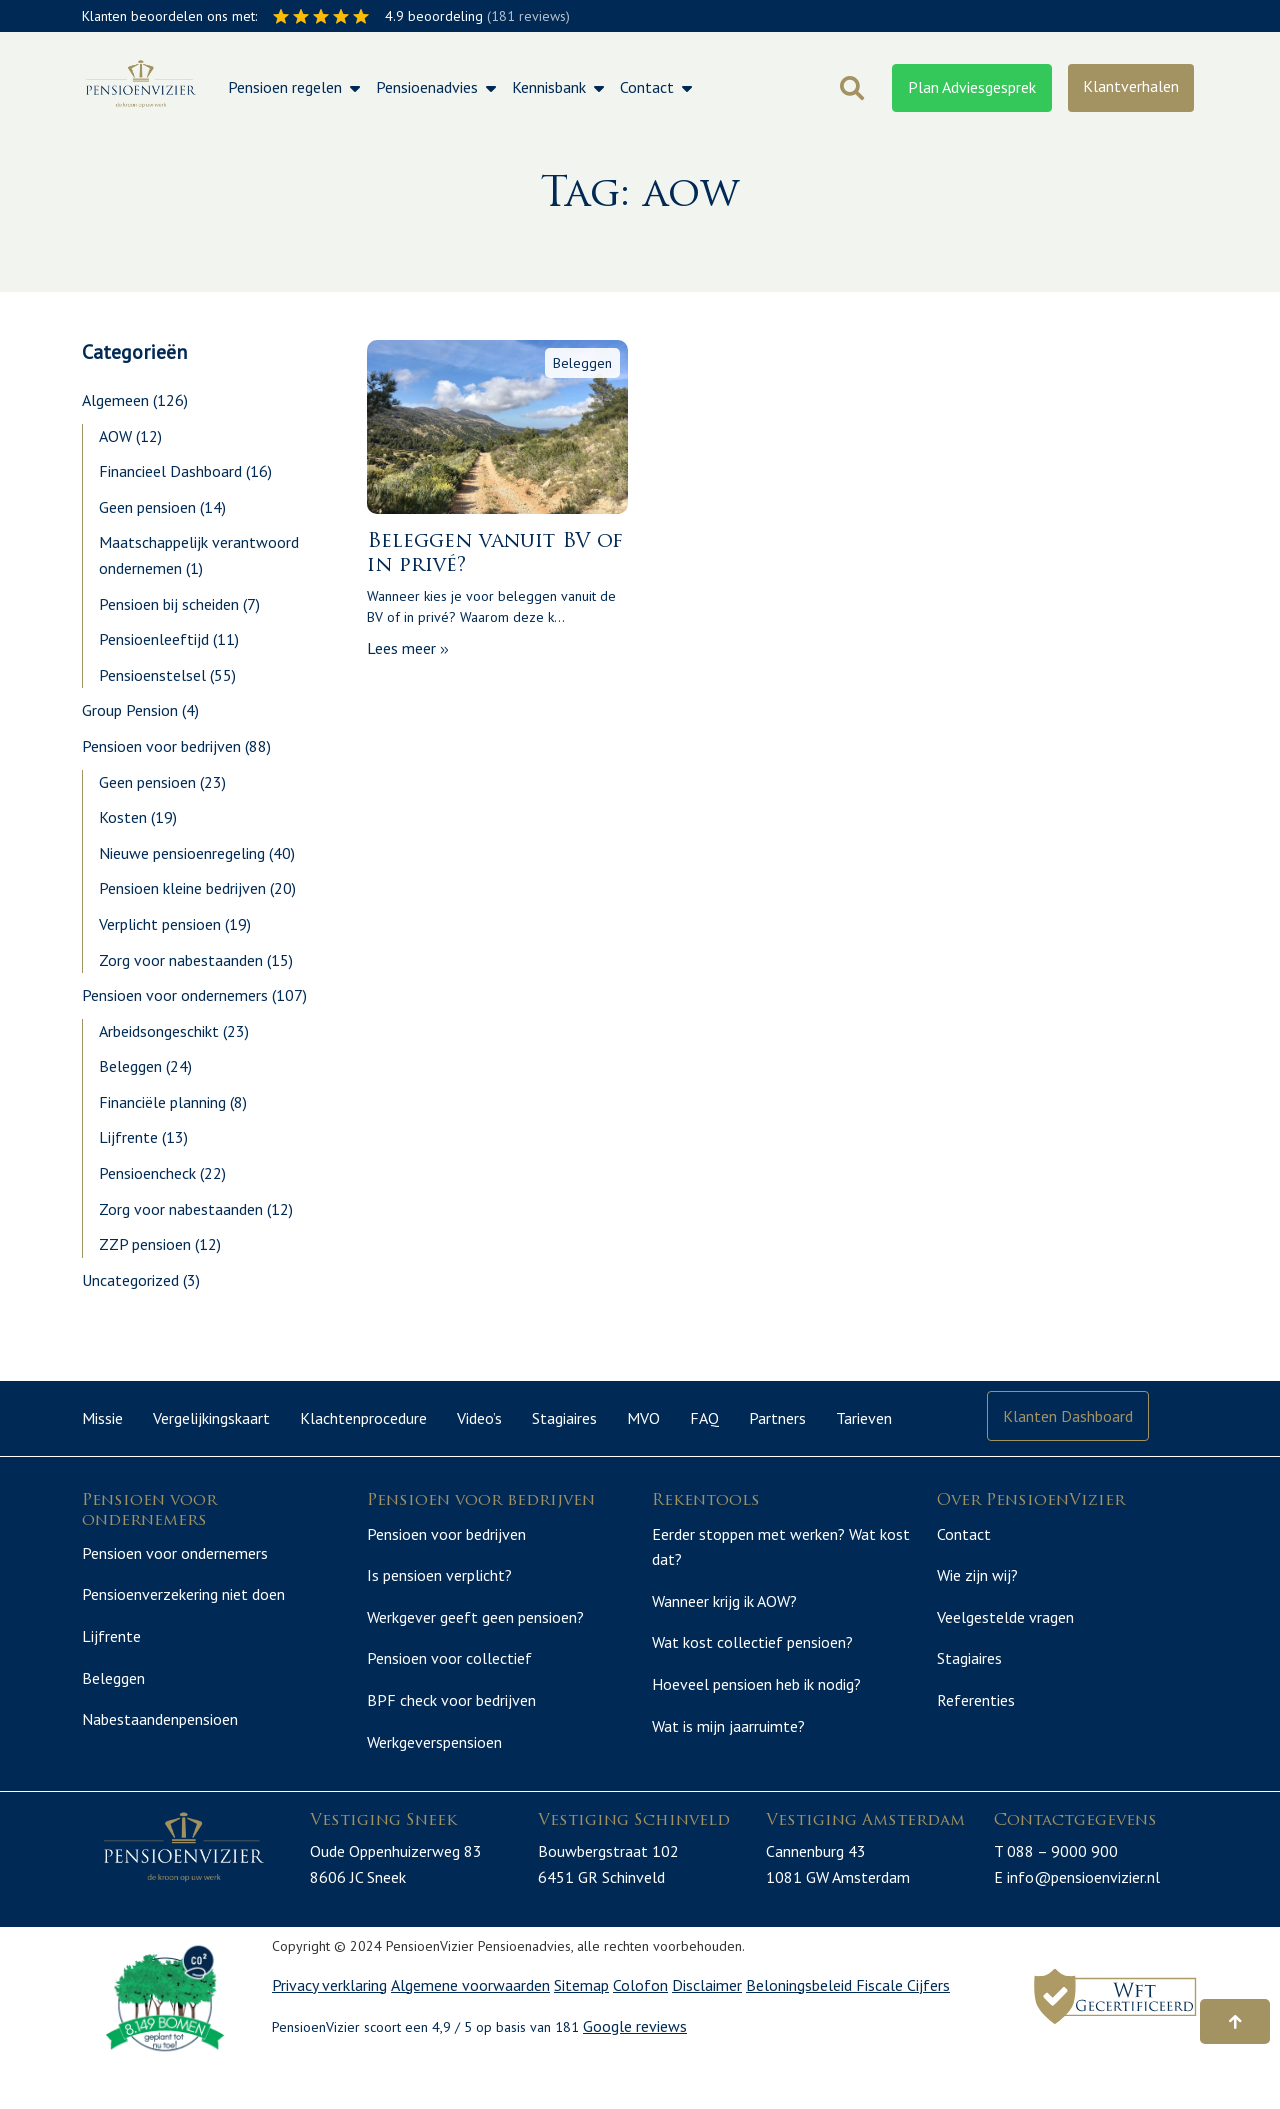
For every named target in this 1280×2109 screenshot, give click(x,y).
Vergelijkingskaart (211, 1418)
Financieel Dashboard (170, 471)
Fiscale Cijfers (903, 2027)
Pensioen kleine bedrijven (182, 888)
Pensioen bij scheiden (169, 604)
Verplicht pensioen (160, 924)
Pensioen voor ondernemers (175, 995)
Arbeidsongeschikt (159, 1031)
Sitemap (581, 2027)
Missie (102, 1418)
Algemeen (115, 400)
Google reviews (635, 2069)
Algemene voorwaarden (470, 2027)
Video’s (479, 1418)
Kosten (123, 817)
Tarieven (864, 1418)
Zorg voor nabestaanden (181, 960)
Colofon (640, 2027)
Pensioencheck (147, 1173)
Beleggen (130, 1066)
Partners (777, 1418)
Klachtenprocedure (363, 1418)
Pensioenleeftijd (154, 639)
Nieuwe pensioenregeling (182, 853)
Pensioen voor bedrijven (161, 746)
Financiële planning (162, 1102)
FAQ (704, 1418)
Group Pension (130, 710)
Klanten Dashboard (1068, 1416)
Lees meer (408, 648)
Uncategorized (130, 1280)
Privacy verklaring (329, 2027)
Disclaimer (707, 2027)
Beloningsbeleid (801, 2027)
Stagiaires (564, 1418)
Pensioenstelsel (152, 675)
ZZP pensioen (145, 1244)
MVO (643, 1418)
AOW (115, 436)
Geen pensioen (147, 507)
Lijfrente (128, 1137)
